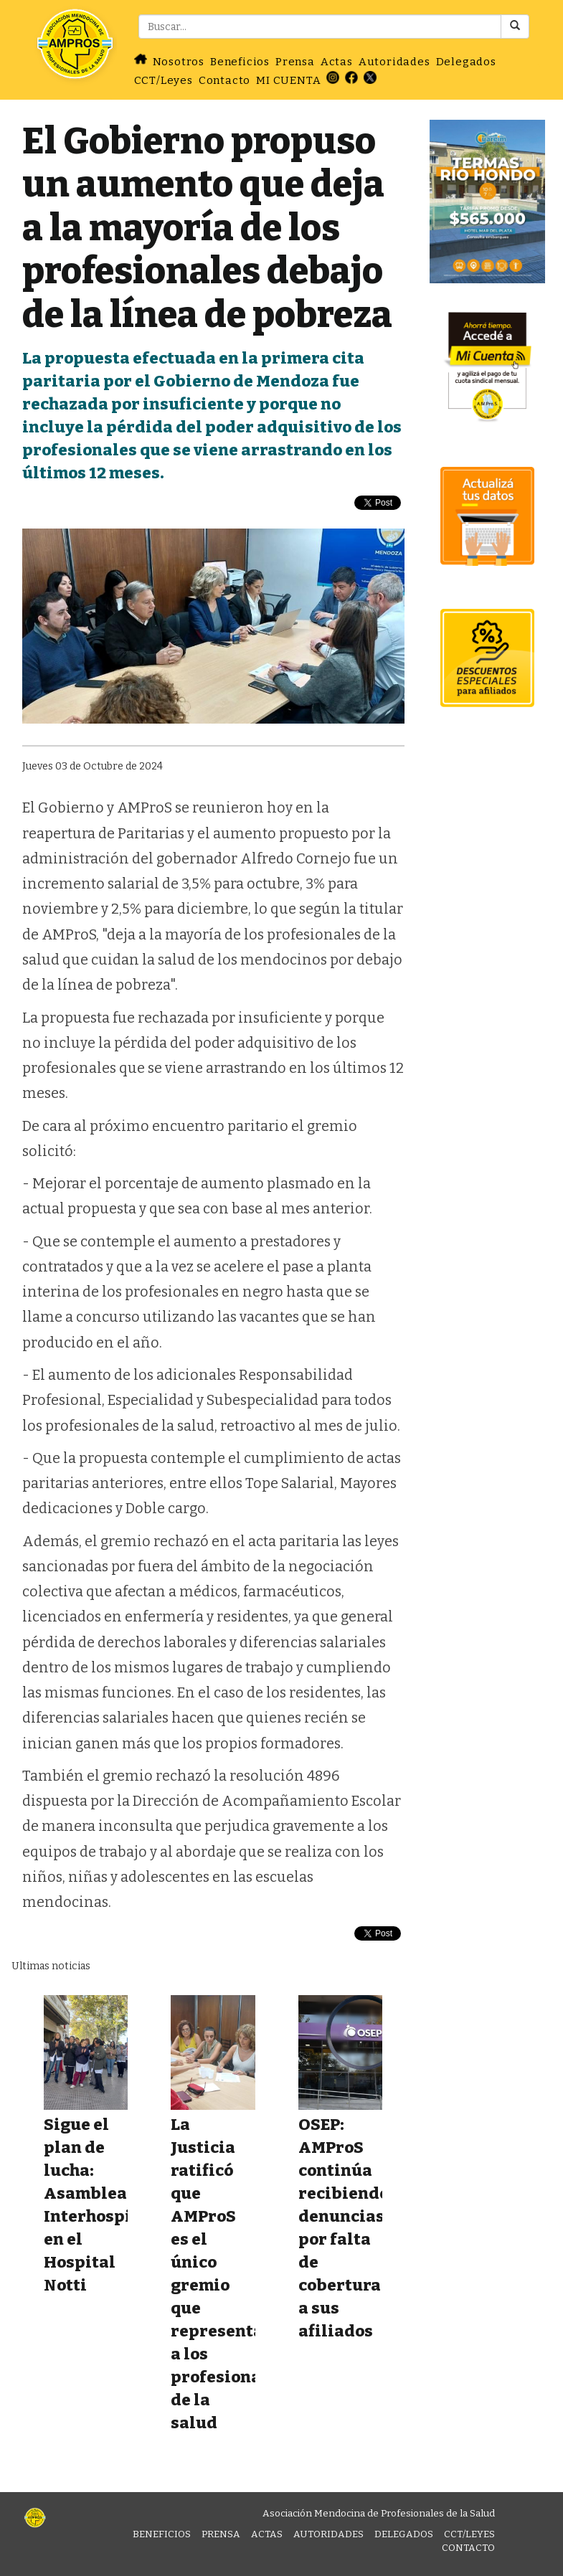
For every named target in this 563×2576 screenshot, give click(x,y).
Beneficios (240, 61)
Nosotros (178, 61)
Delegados (466, 61)
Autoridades (394, 61)
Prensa (295, 61)
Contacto (224, 80)
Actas (337, 61)
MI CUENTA (288, 80)
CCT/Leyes (163, 80)
